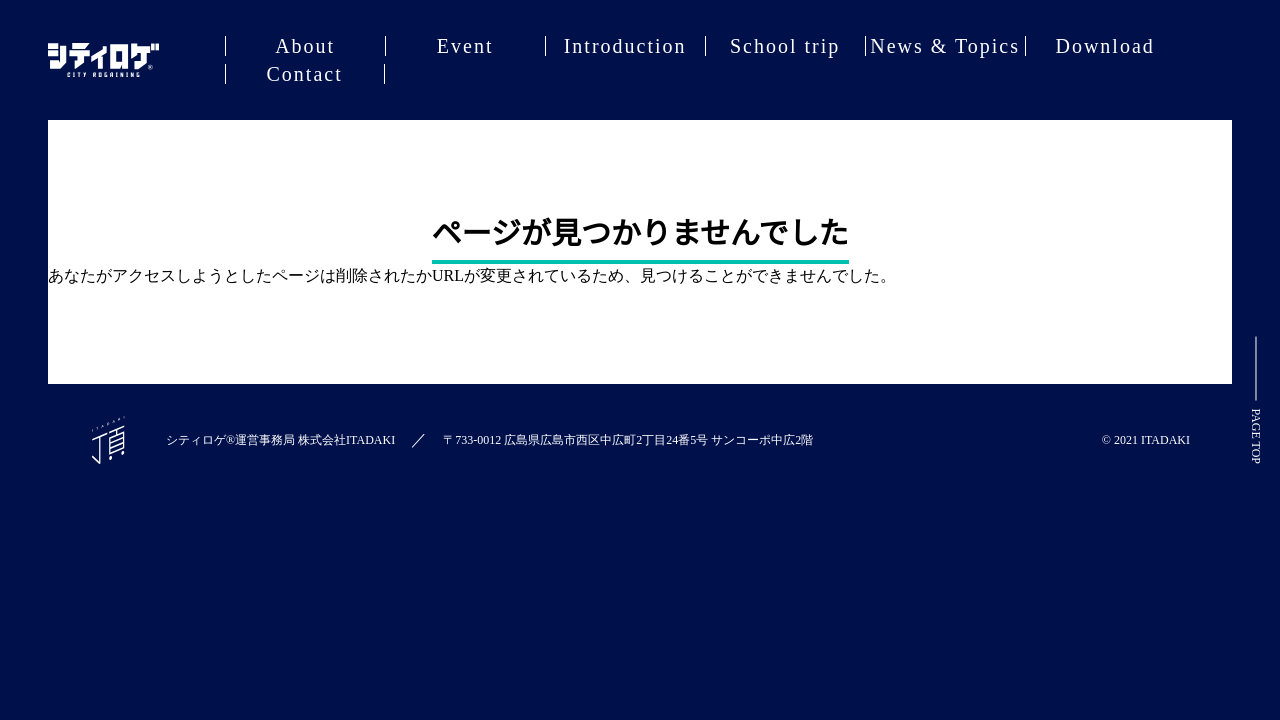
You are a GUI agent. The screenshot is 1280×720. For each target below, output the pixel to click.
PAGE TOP (1256, 400)
